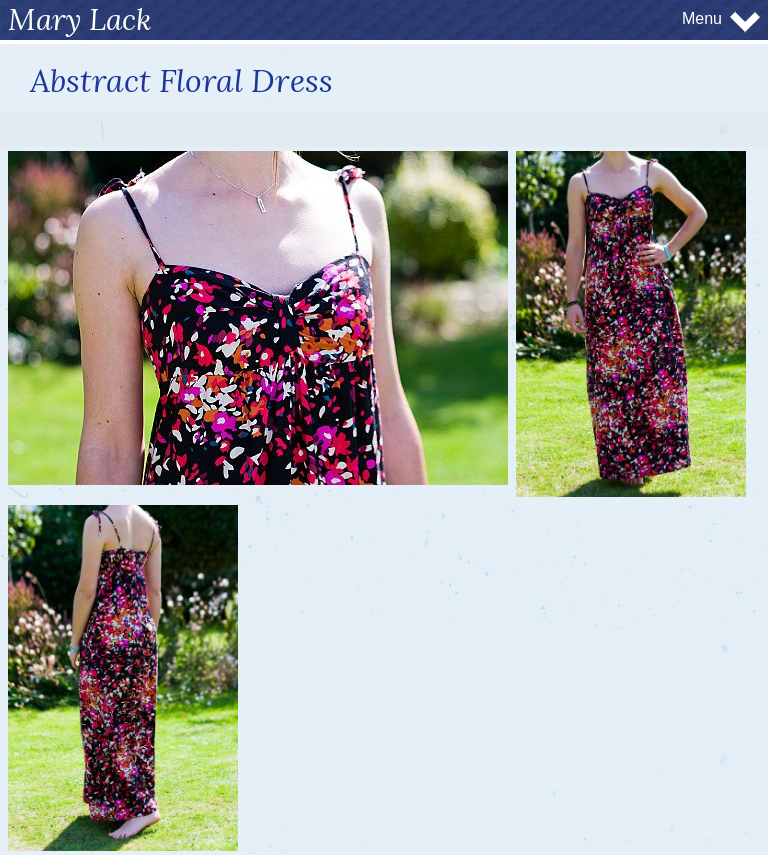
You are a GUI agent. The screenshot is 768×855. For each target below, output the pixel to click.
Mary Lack (80, 19)
